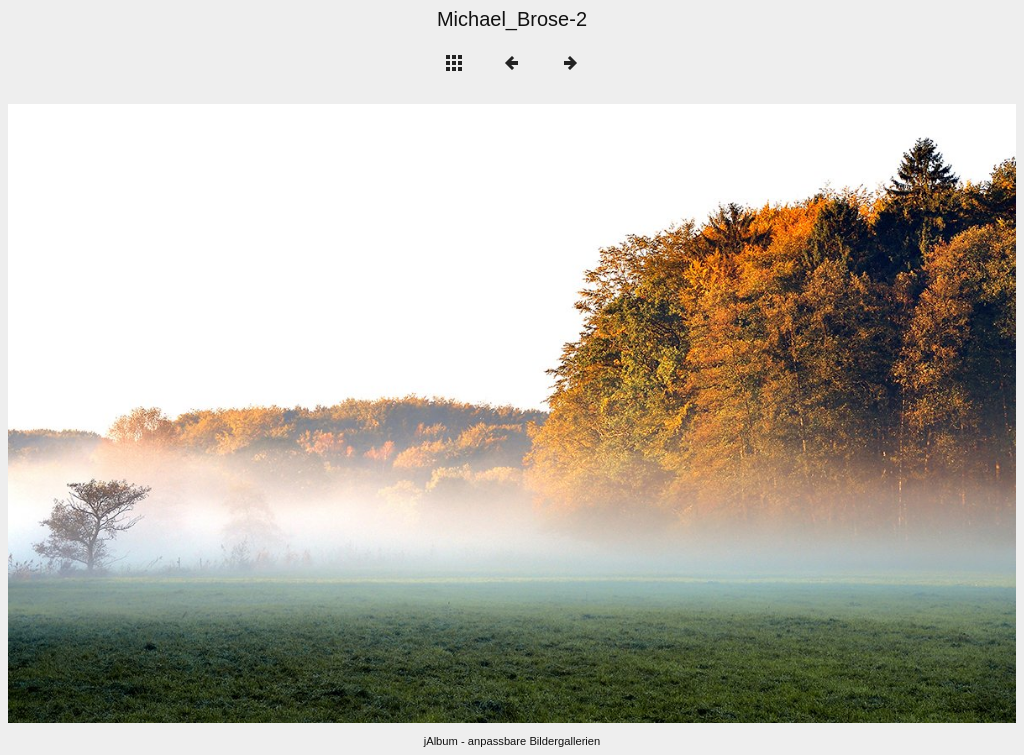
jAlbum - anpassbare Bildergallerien (512, 741)
